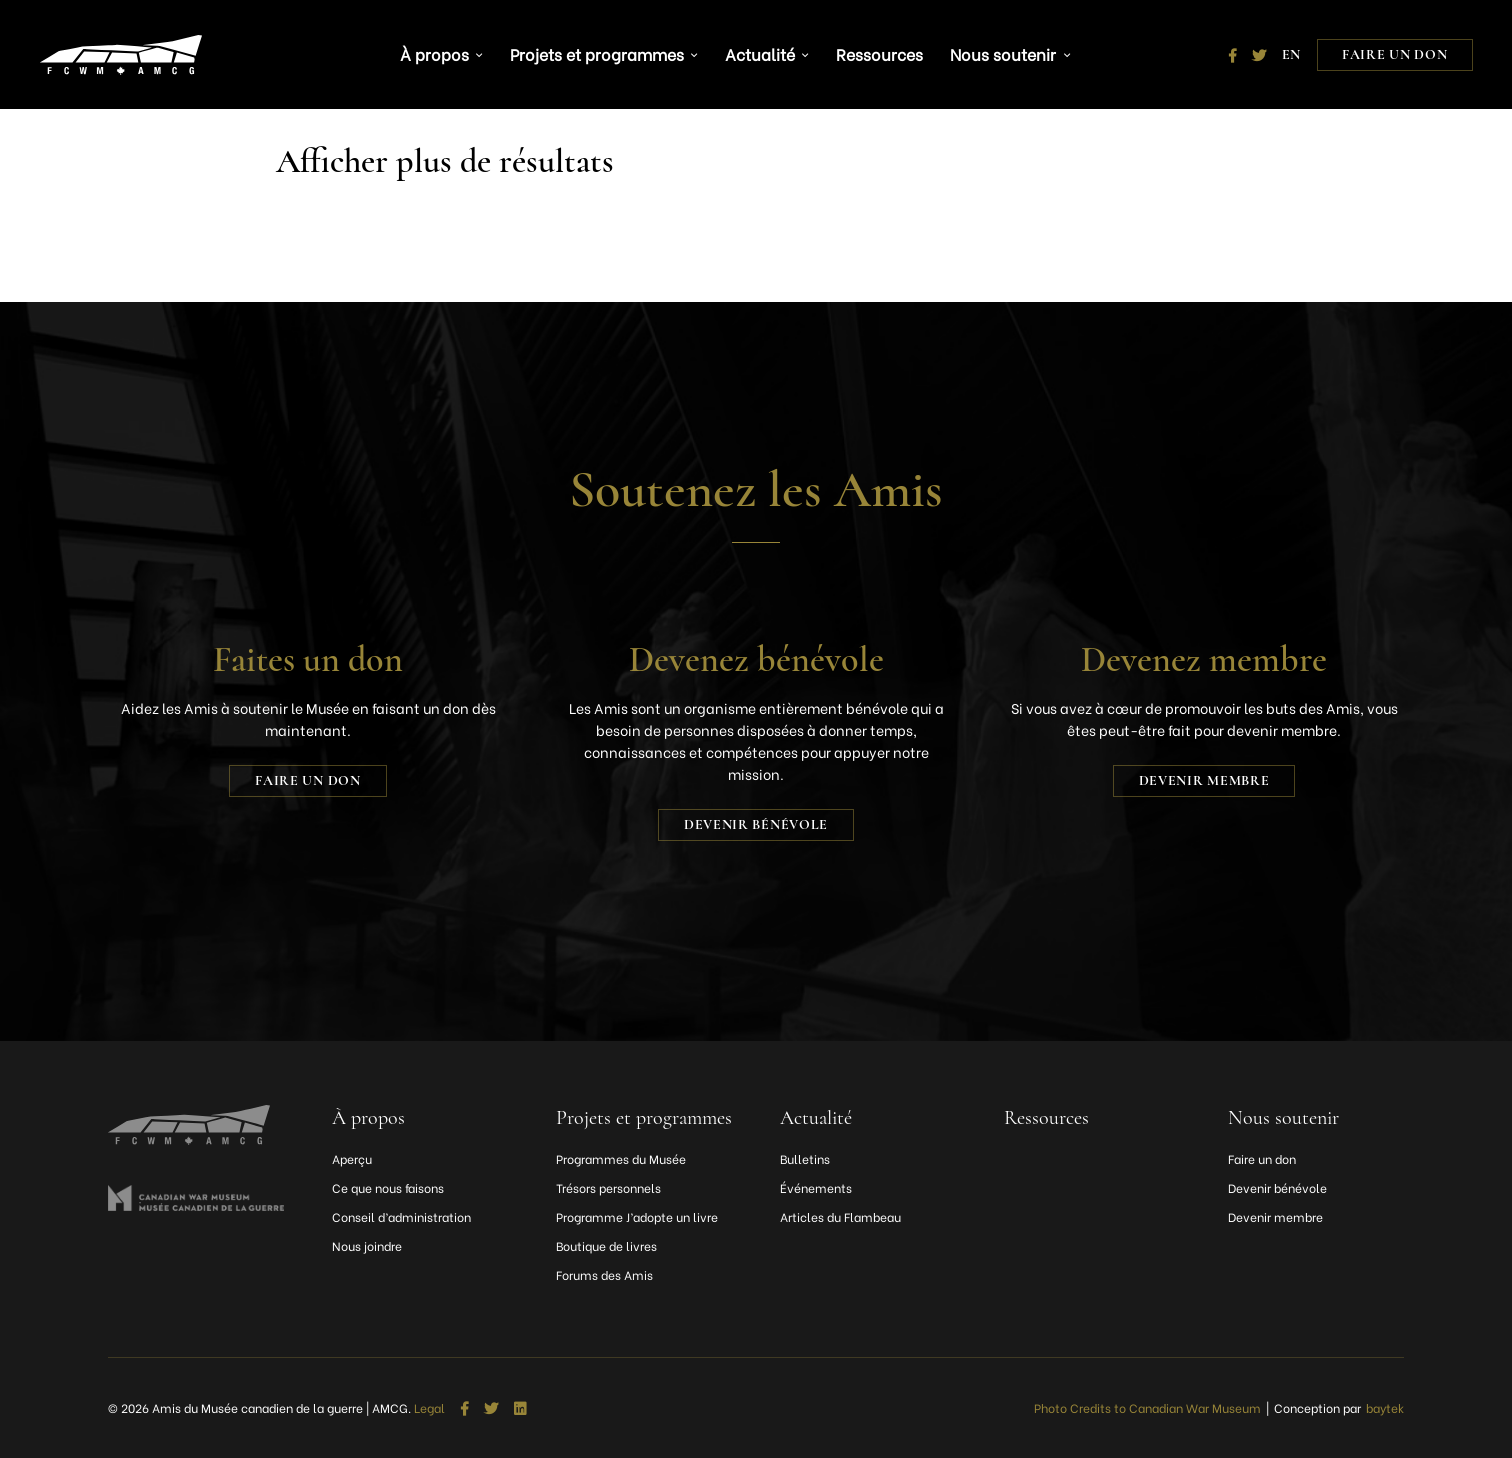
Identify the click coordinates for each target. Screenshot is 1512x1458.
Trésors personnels (608, 1187)
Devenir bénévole (756, 824)
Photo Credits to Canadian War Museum (1147, 1407)
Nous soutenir (991, 50)
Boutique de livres (606, 1245)
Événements (816, 1187)
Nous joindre (367, 1245)
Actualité (758, 50)
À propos (446, 50)
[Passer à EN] (1290, 50)
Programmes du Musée (621, 1158)
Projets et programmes (602, 50)
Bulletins (805, 1158)
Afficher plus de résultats (452, 160)
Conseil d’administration (401, 1216)
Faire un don (1394, 49)
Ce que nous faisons (388, 1187)
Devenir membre (1204, 780)
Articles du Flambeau (840, 1216)
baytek (1385, 1407)
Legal (429, 1408)
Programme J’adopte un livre (637, 1216)
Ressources (870, 50)
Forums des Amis (604, 1274)
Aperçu (352, 1158)
